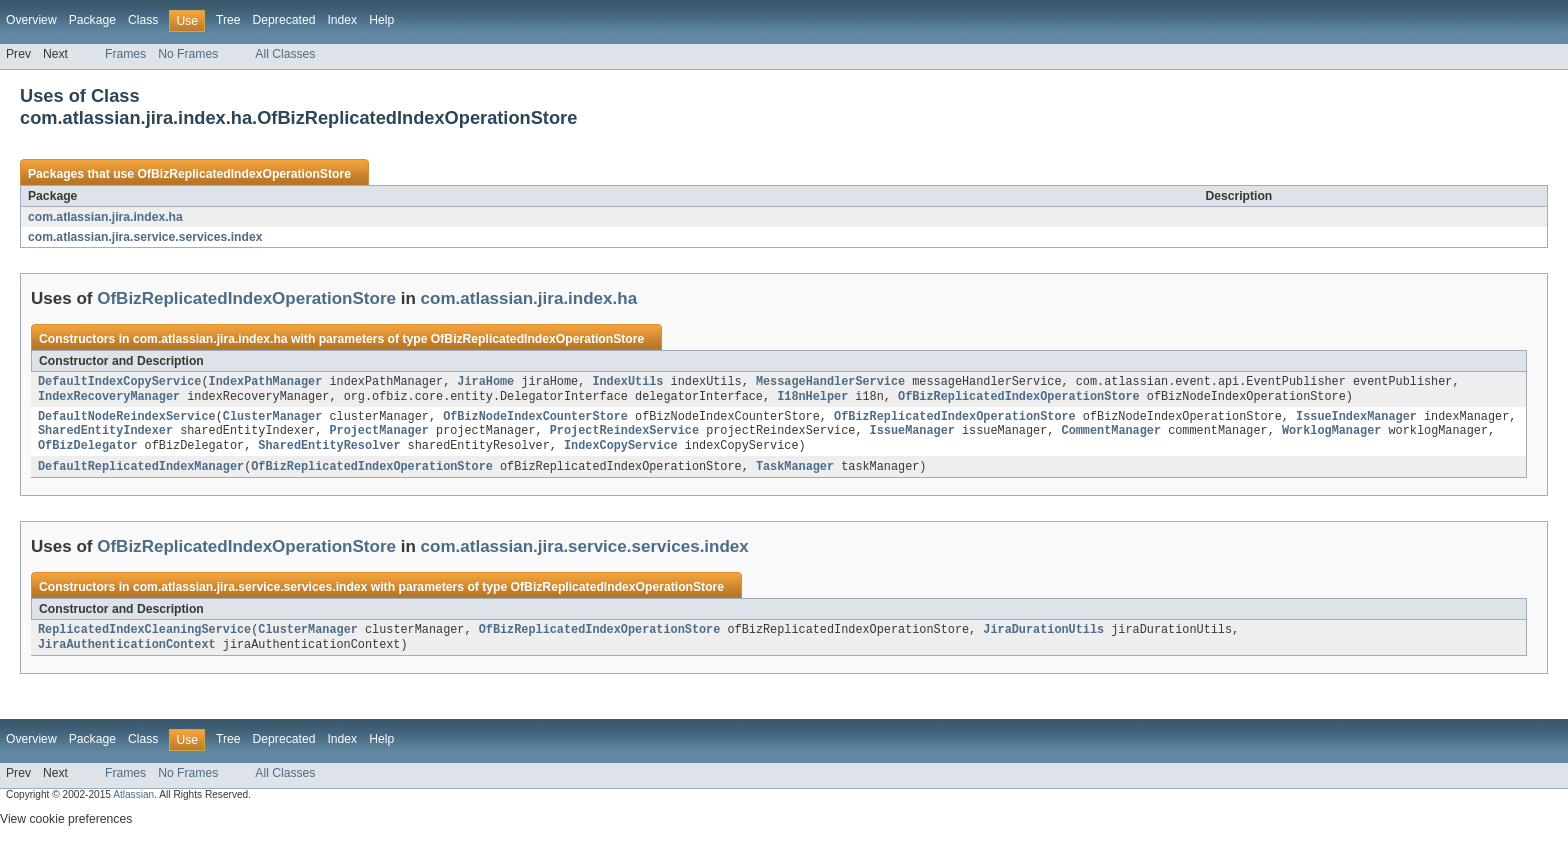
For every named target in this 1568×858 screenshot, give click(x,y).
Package (92, 20)
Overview (31, 20)
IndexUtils (627, 383)
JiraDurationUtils (1043, 640)
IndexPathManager (266, 383)
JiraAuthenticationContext (127, 656)
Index (342, 20)
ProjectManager (379, 437)
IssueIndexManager (1356, 421)
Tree (228, 20)
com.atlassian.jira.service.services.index (145, 237)
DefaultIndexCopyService (119, 383)
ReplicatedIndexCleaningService (144, 640)
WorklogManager (1332, 437)
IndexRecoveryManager (109, 399)
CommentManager (1111, 437)
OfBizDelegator (88, 453)
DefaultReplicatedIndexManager (141, 475)
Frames (125, 54)
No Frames (188, 54)
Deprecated (284, 20)
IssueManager (911, 437)
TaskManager (795, 475)
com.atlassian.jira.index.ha (105, 217)
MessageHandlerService (830, 383)
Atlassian (133, 806)
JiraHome (485, 383)
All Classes (285, 54)
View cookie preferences (66, 831)
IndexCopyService (621, 453)
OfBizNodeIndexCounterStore (535, 421)
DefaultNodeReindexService (127, 421)
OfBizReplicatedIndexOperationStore (243, 174)
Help (381, 20)
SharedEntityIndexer (105, 437)
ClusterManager (273, 421)
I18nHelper (812, 399)
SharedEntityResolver (329, 453)
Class (143, 20)
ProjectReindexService (624, 437)
